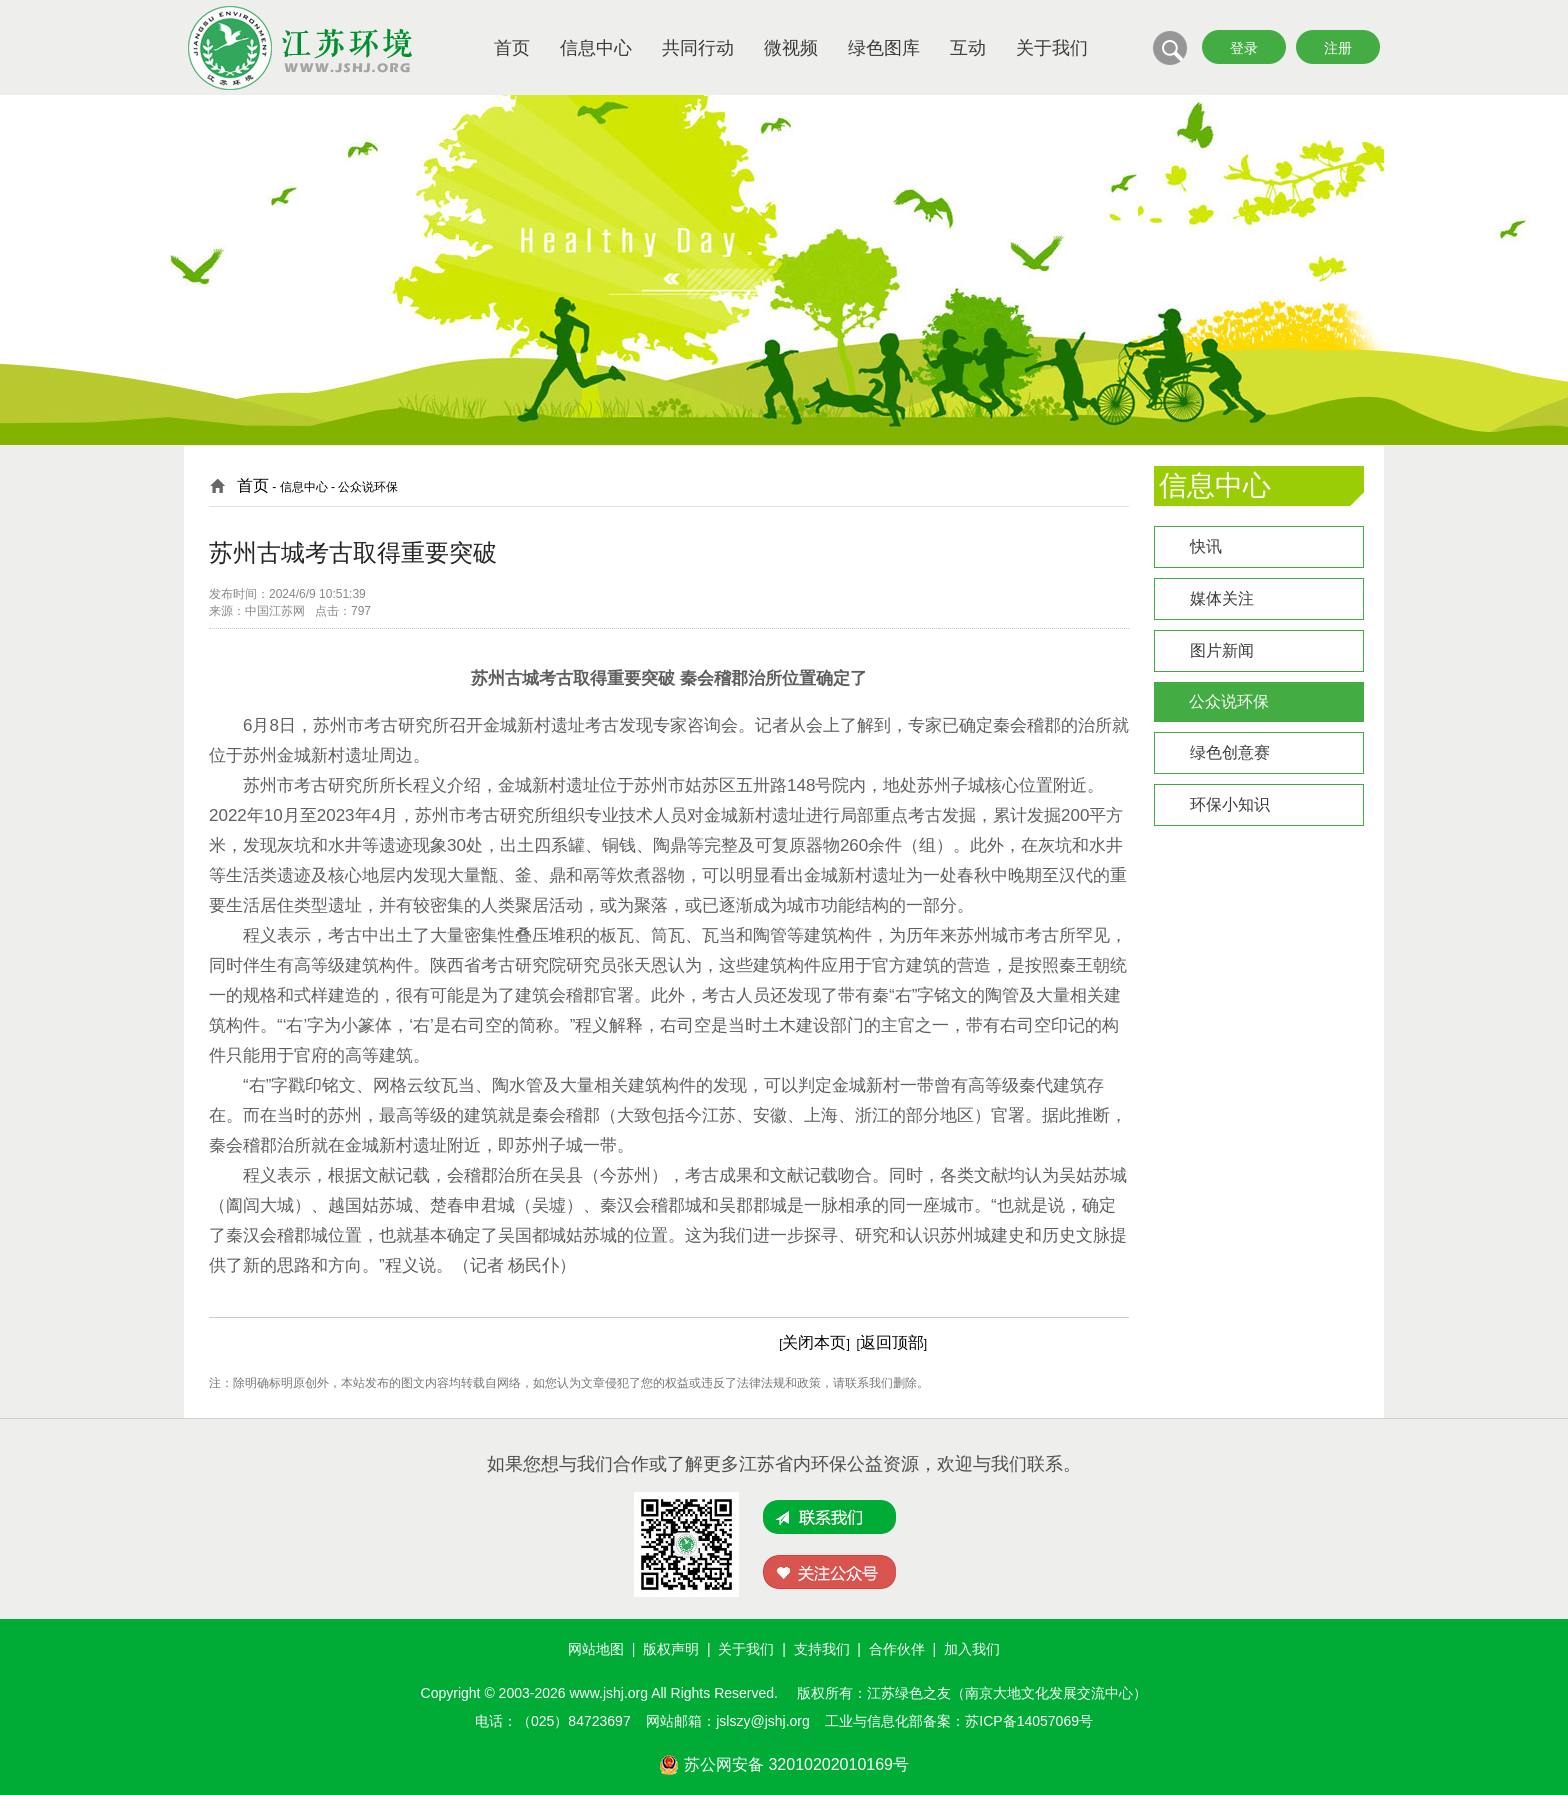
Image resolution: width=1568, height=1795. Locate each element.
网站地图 (596, 1649)
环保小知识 (1230, 804)
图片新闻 (1222, 650)
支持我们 (822, 1649)
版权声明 (671, 1649)
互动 (968, 48)
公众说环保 (1229, 701)
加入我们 (972, 1649)
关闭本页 (814, 1342)
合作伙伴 (897, 1649)
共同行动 (698, 48)
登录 (1244, 48)
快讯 (1206, 546)
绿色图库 (884, 48)
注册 (1338, 48)
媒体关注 (1222, 598)
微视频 (791, 48)
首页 (512, 48)
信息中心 (596, 48)
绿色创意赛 (1230, 752)
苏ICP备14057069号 (1029, 1721)
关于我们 (1052, 48)
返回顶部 (892, 1342)
